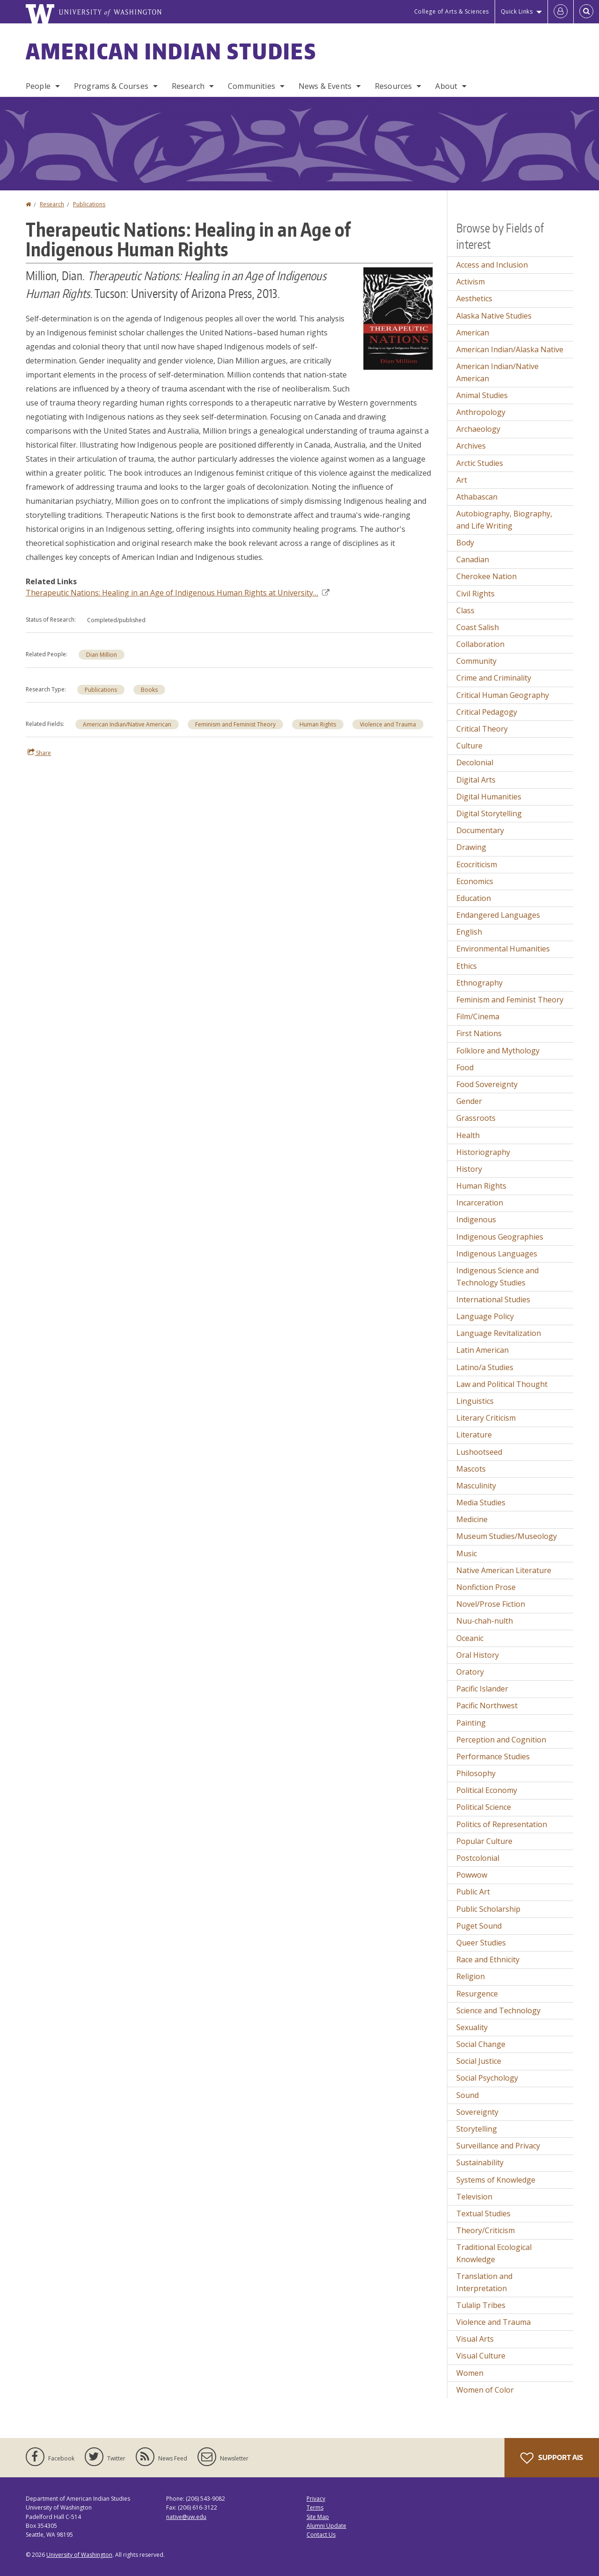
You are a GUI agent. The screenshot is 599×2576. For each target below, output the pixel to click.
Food (465, 1067)
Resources (393, 86)
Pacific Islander (482, 1688)
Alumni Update (326, 2526)
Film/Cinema (477, 1016)
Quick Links (517, 11)
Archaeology (478, 429)
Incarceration (479, 1202)
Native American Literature (503, 1570)
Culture (469, 745)
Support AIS (551, 2458)
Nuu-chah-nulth (484, 1621)
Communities (251, 86)
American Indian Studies (171, 51)
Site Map (318, 2517)
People (38, 86)
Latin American (482, 1350)
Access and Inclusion (492, 265)
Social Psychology (487, 2078)
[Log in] (560, 11)
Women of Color (485, 2390)
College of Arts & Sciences (451, 11)
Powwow (471, 1875)
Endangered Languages (498, 915)
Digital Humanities (488, 796)
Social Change (480, 2044)
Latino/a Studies (484, 1367)
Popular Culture (484, 1841)
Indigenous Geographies (499, 1237)
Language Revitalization (498, 1333)
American (472, 332)
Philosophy (476, 1773)
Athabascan (476, 497)
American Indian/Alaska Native (509, 349)
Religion (470, 1976)
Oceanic (469, 1638)
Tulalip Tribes (480, 2305)
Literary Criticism (486, 1418)
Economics (474, 881)
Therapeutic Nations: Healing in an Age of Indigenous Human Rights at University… (177, 593)
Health (468, 1135)
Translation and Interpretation (484, 2282)
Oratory (470, 1672)
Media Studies (480, 1502)
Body (465, 542)
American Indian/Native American (127, 724)
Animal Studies (482, 395)
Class (465, 610)
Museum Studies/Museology (506, 1536)
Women (469, 2373)
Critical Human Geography (502, 695)
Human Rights (318, 724)
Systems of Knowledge (495, 2180)
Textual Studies (483, 2213)
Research (188, 86)
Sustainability (480, 2162)
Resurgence (477, 1993)
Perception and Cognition (501, 1739)
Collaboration (480, 644)
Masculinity (476, 1485)
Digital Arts (476, 780)
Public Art (473, 1892)
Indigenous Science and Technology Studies (497, 1276)
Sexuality (472, 2027)
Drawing (471, 847)
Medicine (472, 1519)
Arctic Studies (479, 463)
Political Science (483, 1807)
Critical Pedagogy (486, 712)
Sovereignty (477, 2112)
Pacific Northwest (487, 1705)
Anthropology (480, 412)
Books (149, 690)
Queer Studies (481, 1942)
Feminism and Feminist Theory (235, 724)
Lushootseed (479, 1452)
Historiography (483, 1152)
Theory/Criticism (485, 2230)
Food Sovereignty (487, 1084)
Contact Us (321, 2535)
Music (466, 1553)
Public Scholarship (488, 1909)
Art (461, 480)
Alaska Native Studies (494, 316)
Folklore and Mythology (498, 1050)
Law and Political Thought (502, 1384)
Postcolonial (477, 1858)
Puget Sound (479, 1926)
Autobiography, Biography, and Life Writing (504, 519)
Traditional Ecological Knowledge (494, 2253)
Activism (470, 281)
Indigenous (476, 1219)
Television (474, 2196)
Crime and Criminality (493, 678)
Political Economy (486, 1790)
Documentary (480, 830)
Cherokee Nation (486, 576)
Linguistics (475, 1401)
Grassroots (476, 1118)
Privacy (316, 2499)
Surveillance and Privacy (498, 2146)
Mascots (471, 1469)
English (469, 932)
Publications (89, 204)
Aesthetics (474, 298)
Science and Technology (498, 2010)
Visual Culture (480, 2356)
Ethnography (479, 983)
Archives (471, 446)
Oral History (477, 1655)
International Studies (493, 1299)
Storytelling (476, 2129)
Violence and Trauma (388, 724)
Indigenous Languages (496, 1253)
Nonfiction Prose (486, 1587)
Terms (315, 2507)
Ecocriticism (476, 864)
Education (473, 898)
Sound (467, 2095)
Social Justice (478, 2061)
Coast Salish (477, 627)
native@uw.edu (186, 2517)
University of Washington (79, 2555)
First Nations (479, 1033)
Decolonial (474, 762)
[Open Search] (586, 11)
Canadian (472, 559)
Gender (469, 1101)
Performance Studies (493, 1756)
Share (39, 752)
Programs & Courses (111, 86)
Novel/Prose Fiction (490, 1604)
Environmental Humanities (503, 948)
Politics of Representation (501, 1824)
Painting (471, 1723)
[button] (398, 317)
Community (476, 661)
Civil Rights (475, 593)
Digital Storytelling (489, 813)
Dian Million (101, 655)
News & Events (325, 86)
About (446, 86)
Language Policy (485, 1316)
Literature (474, 1434)
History (469, 1169)
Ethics (466, 966)
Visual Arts (475, 2339)
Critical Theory (482, 729)
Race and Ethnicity (487, 1959)
